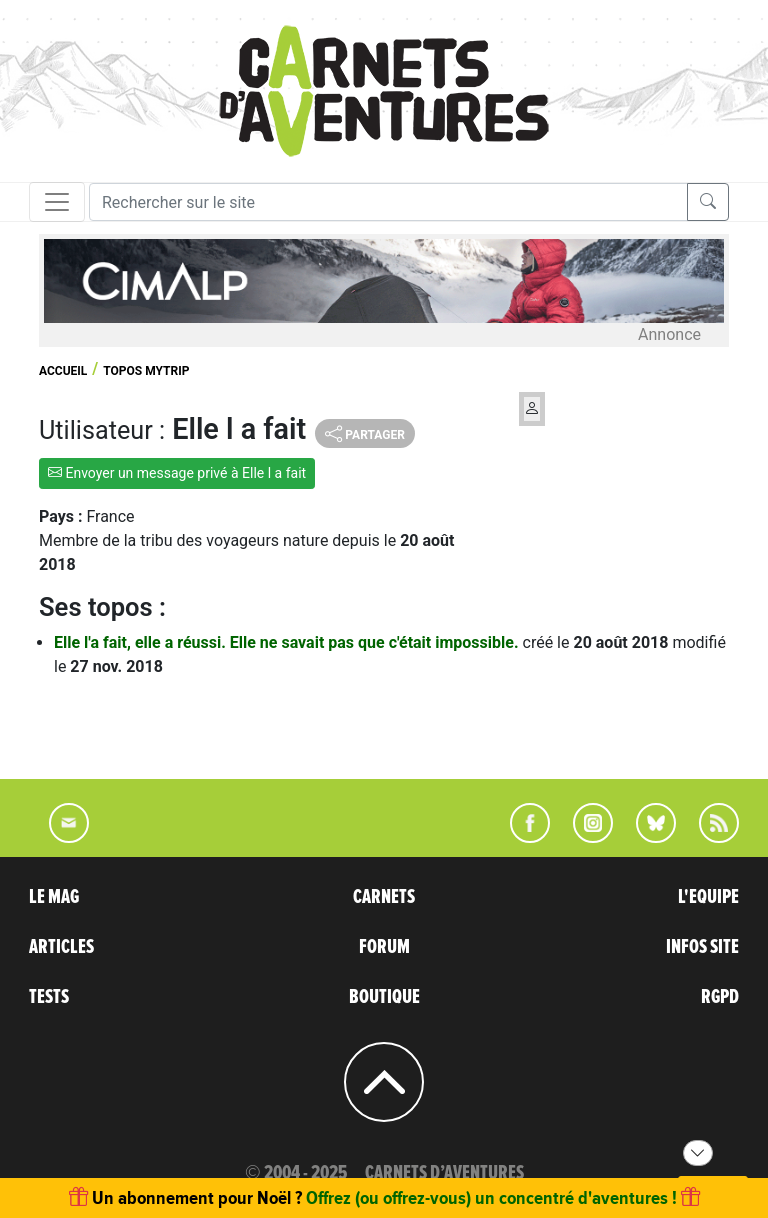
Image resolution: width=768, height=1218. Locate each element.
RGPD (720, 997)
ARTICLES (61, 947)
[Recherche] (388, 202)
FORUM (384, 947)
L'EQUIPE (708, 897)
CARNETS (384, 897)
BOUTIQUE (384, 997)
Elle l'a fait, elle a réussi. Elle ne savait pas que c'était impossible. (288, 642)
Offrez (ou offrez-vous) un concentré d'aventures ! (491, 1197)
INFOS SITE (702, 947)
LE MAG (54, 897)
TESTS (49, 997)
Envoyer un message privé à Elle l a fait (177, 473)
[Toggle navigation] (57, 202)
